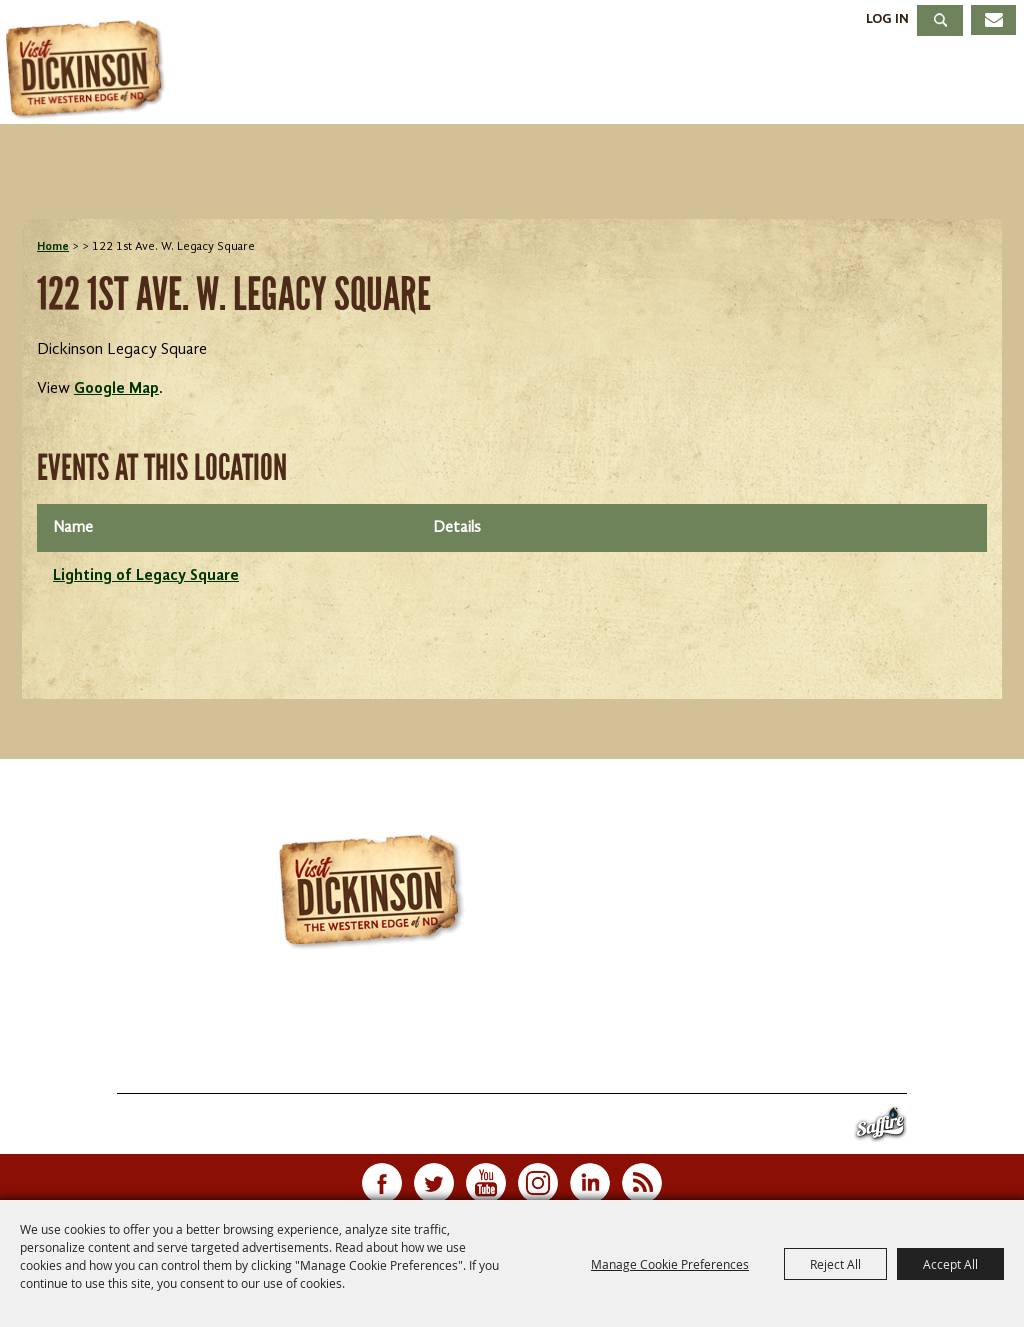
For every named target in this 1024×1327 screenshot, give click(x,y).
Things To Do (252, 83)
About (952, 83)
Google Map (116, 389)
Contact (643, 1069)
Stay (542, 83)
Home (53, 247)
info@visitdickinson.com (775, 1028)
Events (423, 83)
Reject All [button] (835, 1264)
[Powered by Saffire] (880, 1128)
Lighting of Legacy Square (146, 576)
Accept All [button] (950, 1264)
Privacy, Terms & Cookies (881, 1069)
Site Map (732, 1069)
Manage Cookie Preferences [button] (670, 1264)
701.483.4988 (567, 1028)
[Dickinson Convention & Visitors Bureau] (89, 70)
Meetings (806, 83)
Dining (659, 83)
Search (940, 20)
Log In (887, 19)
